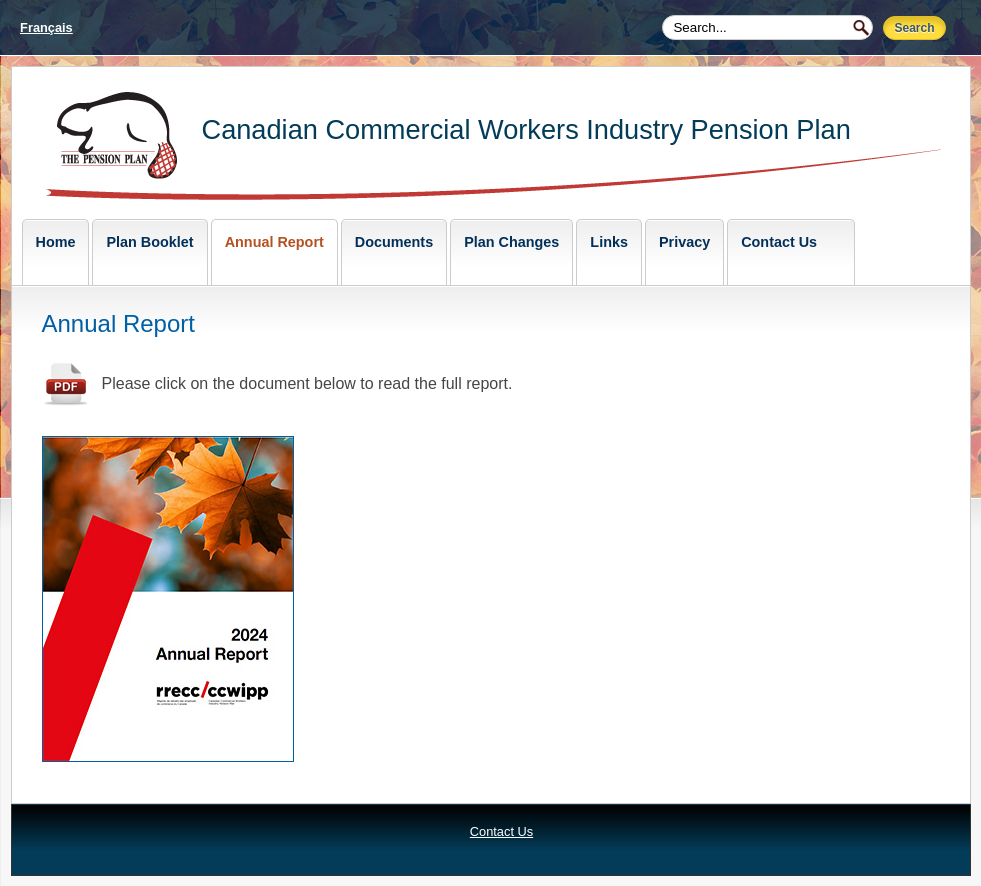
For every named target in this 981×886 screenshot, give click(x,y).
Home (56, 242)
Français (46, 27)
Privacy (684, 242)
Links (609, 242)
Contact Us (779, 242)
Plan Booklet (149, 242)
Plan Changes (511, 242)
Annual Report (274, 242)
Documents (394, 242)
